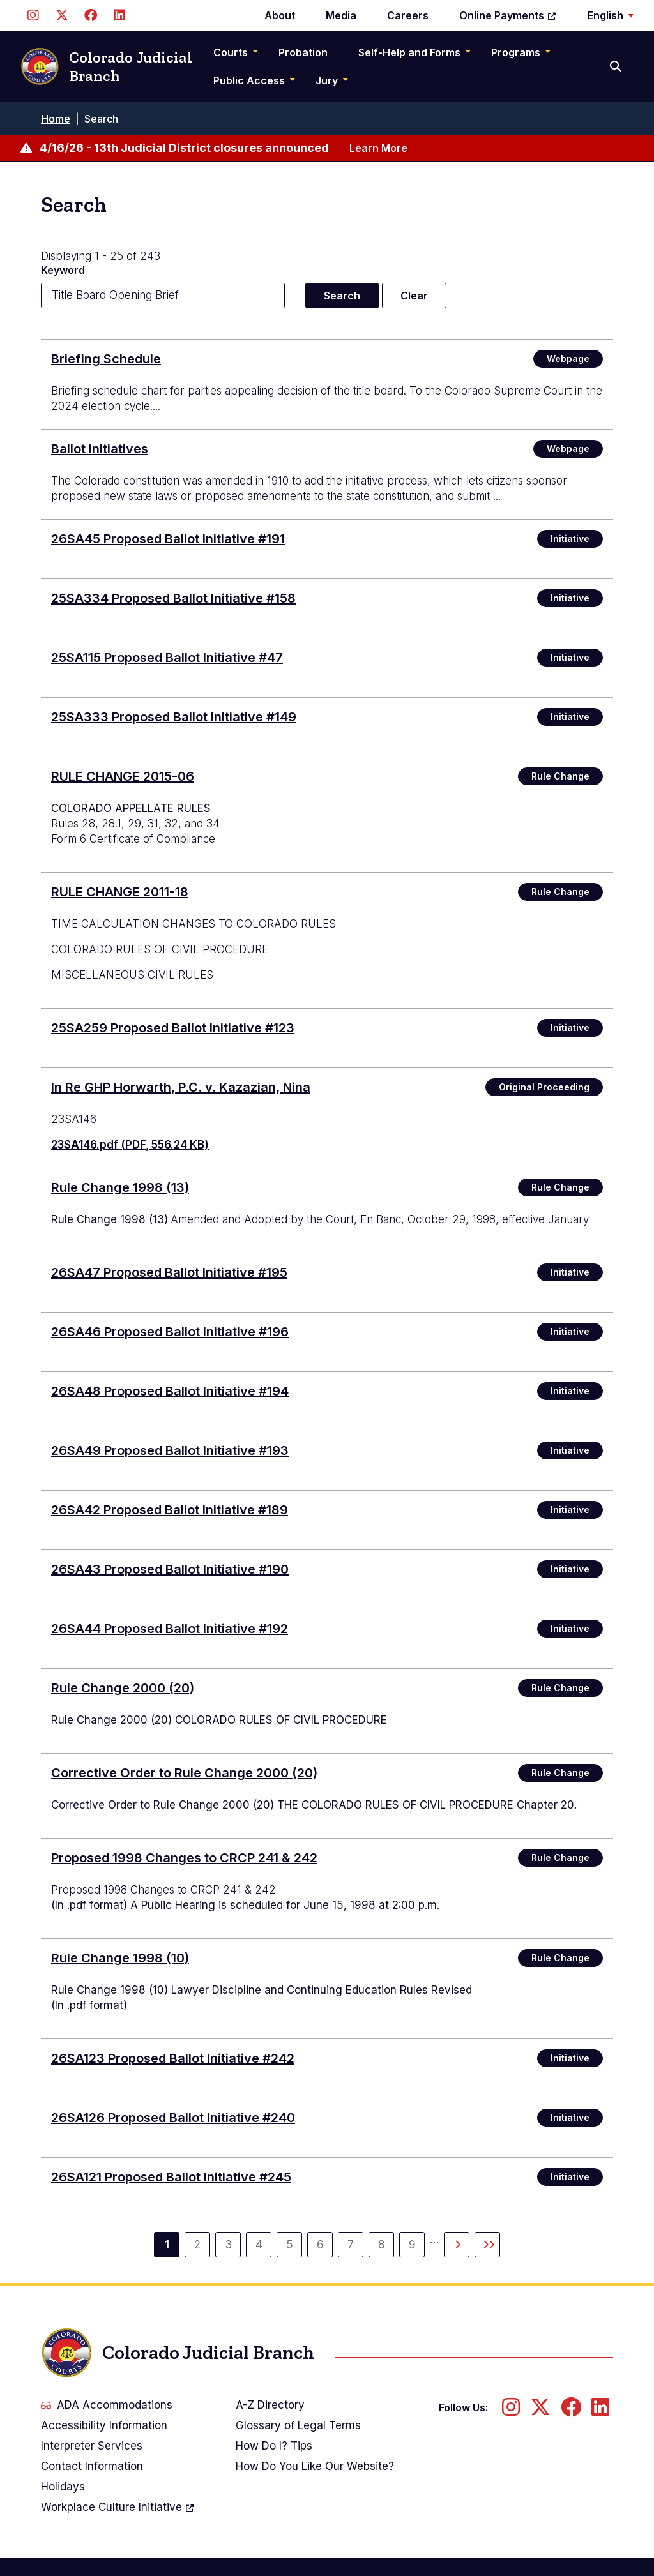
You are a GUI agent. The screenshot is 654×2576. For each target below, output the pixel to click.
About (279, 15)
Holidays (63, 2486)
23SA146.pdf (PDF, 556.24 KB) (130, 1144)
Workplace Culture (118, 2507)
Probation (303, 52)
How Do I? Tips (274, 2445)
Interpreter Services (91, 2445)
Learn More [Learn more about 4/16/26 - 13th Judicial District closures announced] (378, 148)
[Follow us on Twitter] (62, 15)
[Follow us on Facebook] (90, 15)
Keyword (63, 270)
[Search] (617, 66)
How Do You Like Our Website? (315, 2466)
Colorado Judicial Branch (106, 67)
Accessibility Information (104, 2425)
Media (341, 15)
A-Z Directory (270, 2405)
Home (55, 118)
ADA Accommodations (106, 2405)
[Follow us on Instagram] (33, 15)
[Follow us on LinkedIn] (119, 15)
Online (508, 15)
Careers (408, 15)
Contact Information (92, 2466)
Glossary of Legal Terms (298, 2425)
